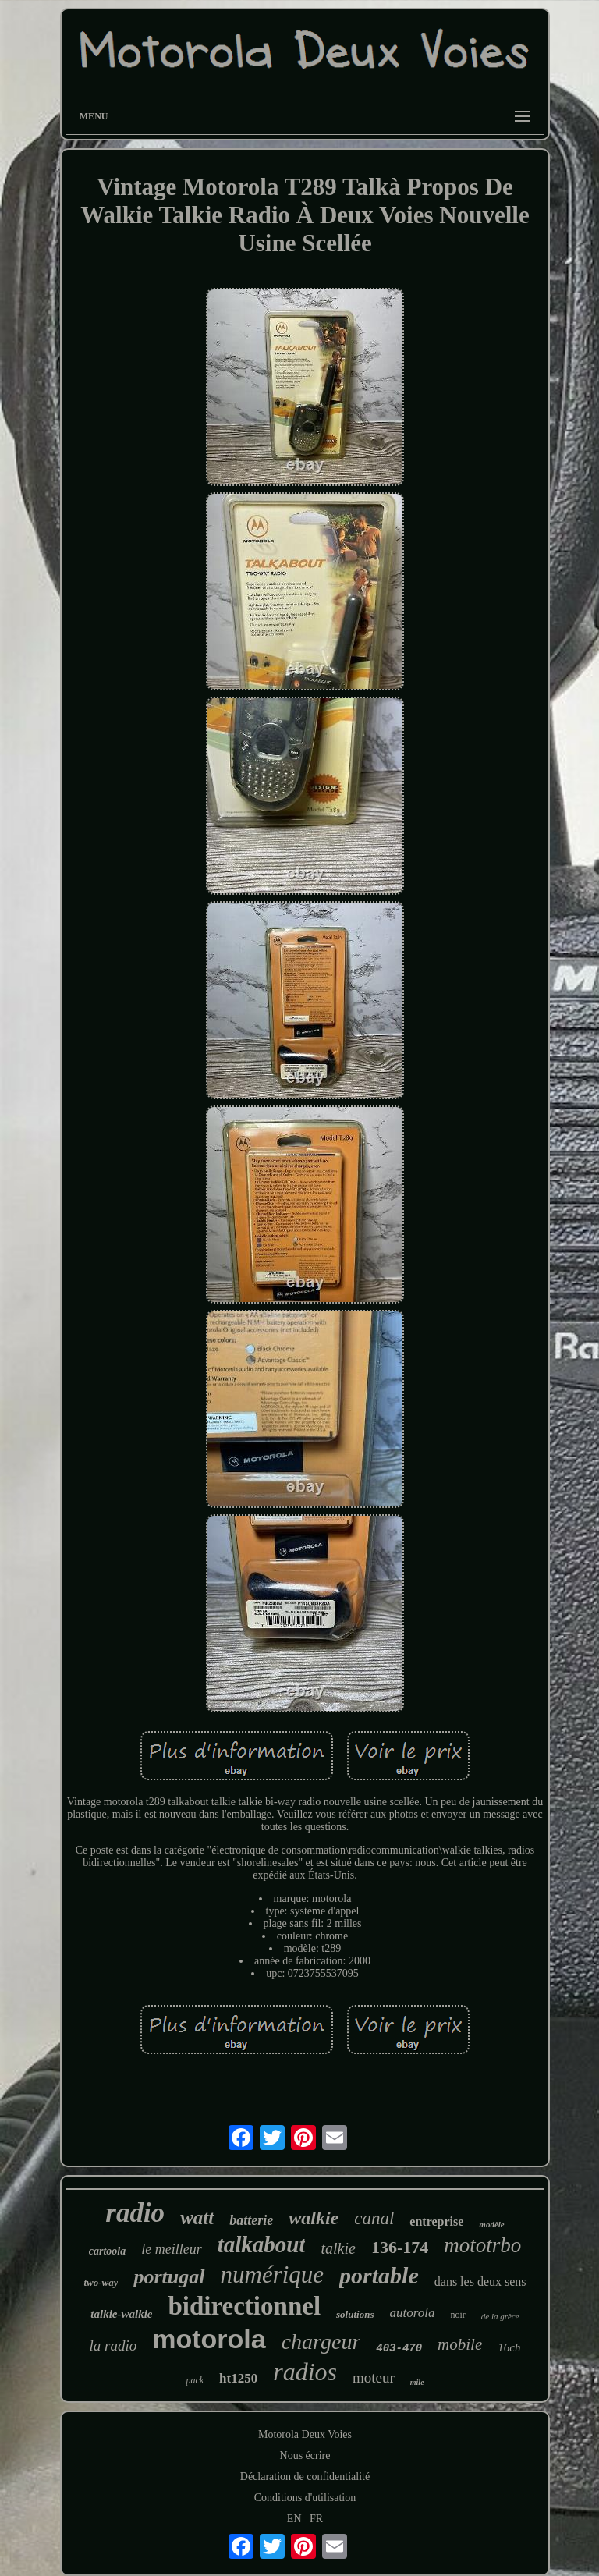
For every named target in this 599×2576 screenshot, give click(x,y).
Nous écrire (305, 2455)
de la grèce (500, 2316)
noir (457, 2314)
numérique (272, 2274)
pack (195, 2380)
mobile (460, 2344)
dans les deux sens (480, 2281)
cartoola (107, 2251)
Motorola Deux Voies (305, 2434)
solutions (355, 2314)
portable (379, 2275)
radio (135, 2213)
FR (316, 2519)
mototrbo (482, 2245)
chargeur (321, 2341)
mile (417, 2382)
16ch (509, 2347)
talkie (338, 2248)
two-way (100, 2282)
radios (305, 2372)
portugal (168, 2277)
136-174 (399, 2247)
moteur (374, 2377)
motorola (208, 2339)
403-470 (399, 2348)
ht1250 (238, 2378)
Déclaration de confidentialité (305, 2476)
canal (374, 2218)
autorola (411, 2312)
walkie (313, 2218)
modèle (491, 2224)
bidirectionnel (244, 2306)
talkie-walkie (121, 2314)
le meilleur (171, 2249)
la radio (113, 2345)
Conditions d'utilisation (305, 2497)
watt (197, 2217)
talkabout (262, 2244)
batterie (251, 2220)
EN (294, 2519)
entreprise (436, 2221)
